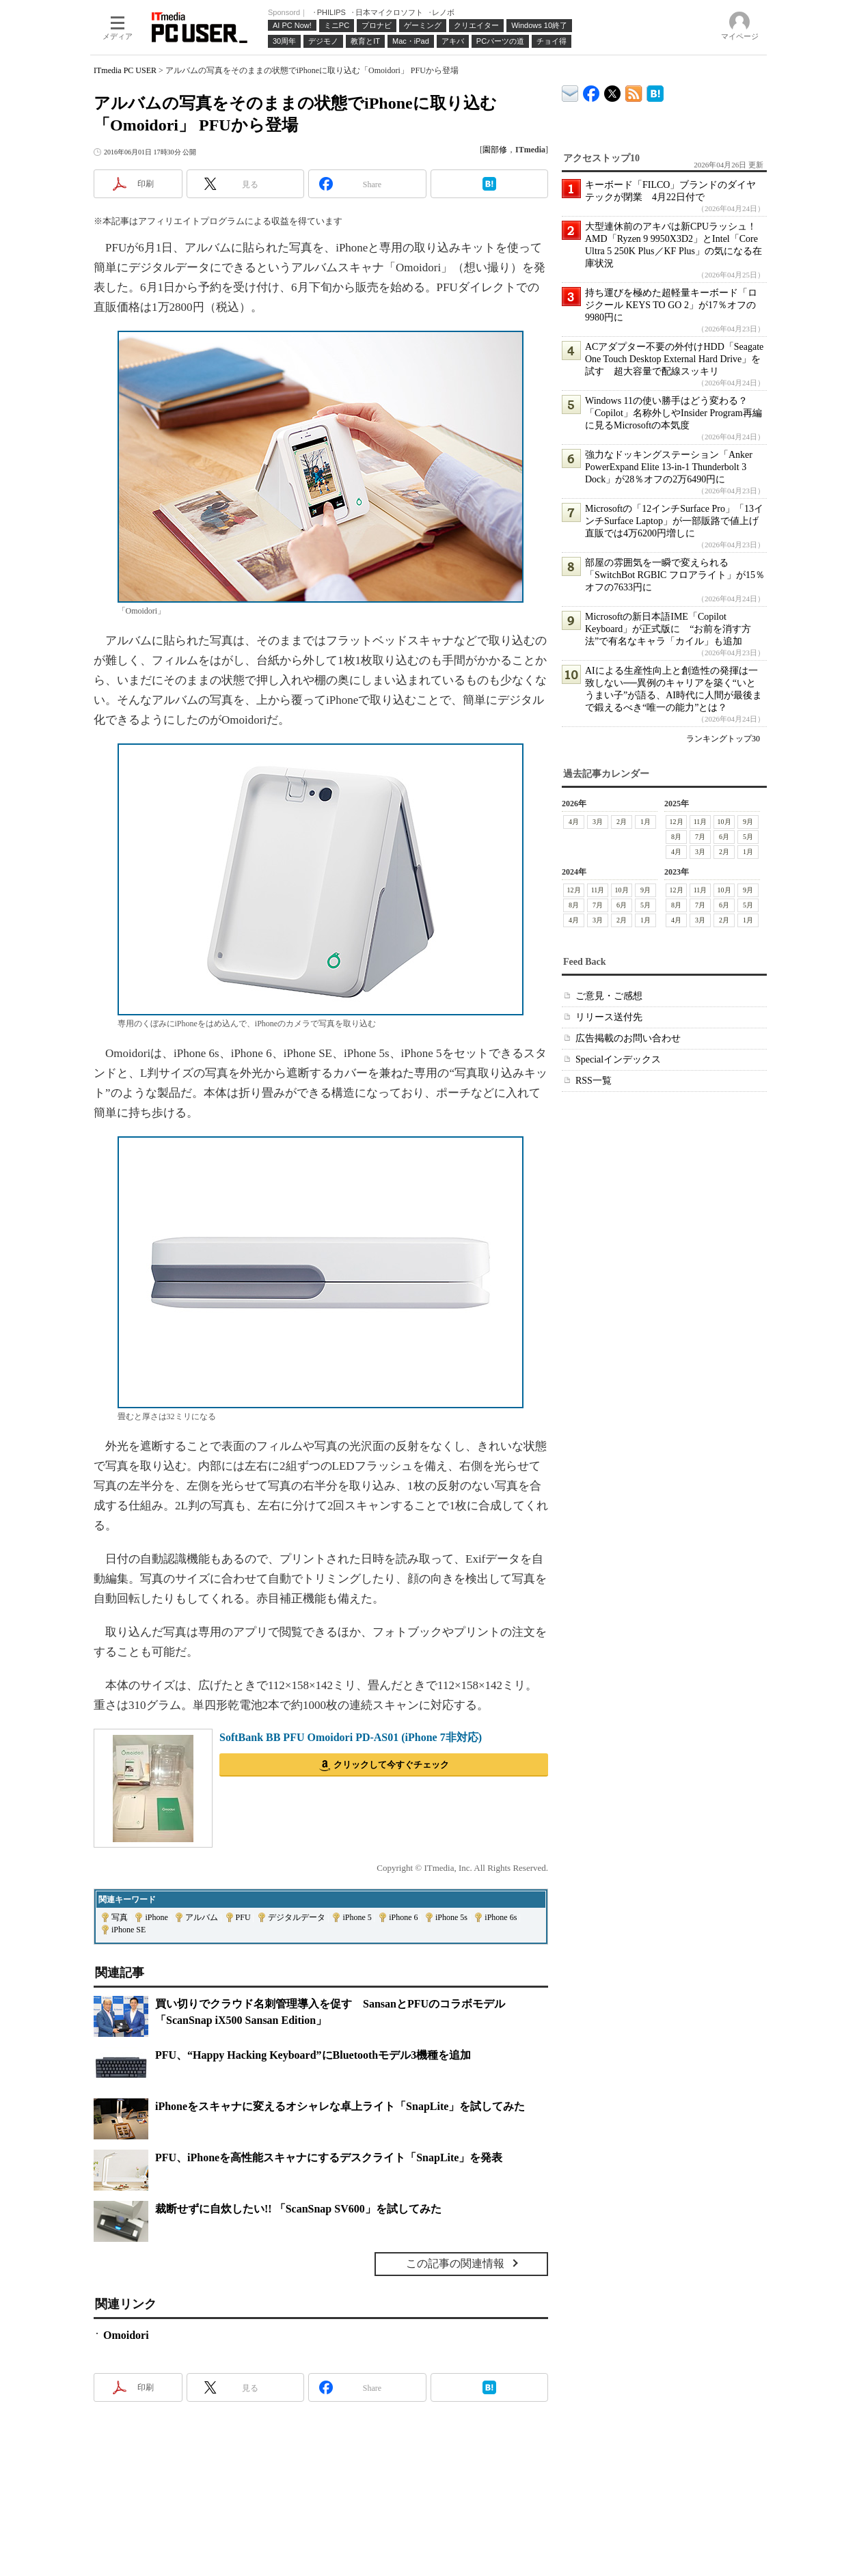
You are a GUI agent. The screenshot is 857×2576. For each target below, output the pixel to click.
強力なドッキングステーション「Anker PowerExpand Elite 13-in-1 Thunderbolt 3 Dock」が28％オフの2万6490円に (668, 467)
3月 (598, 821)
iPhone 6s (501, 1917)
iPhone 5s (451, 1917)
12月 (676, 821)
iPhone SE (128, 1929)
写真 (119, 1917)
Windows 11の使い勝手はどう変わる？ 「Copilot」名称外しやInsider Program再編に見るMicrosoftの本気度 (673, 413)
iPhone (156, 1917)
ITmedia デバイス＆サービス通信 (570, 91)
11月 (700, 821)
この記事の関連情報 (455, 2263)
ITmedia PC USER (125, 70)
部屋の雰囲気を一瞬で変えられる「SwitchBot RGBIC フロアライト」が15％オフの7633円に (675, 575)
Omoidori (126, 2335)
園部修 (494, 149)
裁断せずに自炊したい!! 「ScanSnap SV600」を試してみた (298, 2209)
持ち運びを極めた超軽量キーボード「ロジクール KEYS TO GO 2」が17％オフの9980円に (671, 305)
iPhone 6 (403, 1917)
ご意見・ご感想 (608, 996)
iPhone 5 (356, 1917)
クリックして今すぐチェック (391, 1764)
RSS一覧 (593, 1080)
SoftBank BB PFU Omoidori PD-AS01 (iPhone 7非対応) (350, 1737)
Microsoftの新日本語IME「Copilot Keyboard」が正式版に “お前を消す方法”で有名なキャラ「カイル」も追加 (668, 629)
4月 (574, 821)
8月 (676, 836)
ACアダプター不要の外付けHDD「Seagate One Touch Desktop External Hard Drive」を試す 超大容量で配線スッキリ (674, 359)
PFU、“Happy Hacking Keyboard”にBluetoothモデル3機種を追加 (313, 2055)
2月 (621, 821)
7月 (700, 836)
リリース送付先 (608, 1017)
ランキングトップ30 (723, 738)
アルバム (201, 1917)
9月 (748, 821)
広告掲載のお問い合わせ (628, 1038)
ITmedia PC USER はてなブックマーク (655, 91)
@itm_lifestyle (612, 90)
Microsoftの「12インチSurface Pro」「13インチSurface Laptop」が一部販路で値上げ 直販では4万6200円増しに (676, 521)
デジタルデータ (296, 1917)
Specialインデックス (618, 1059)
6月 (724, 836)
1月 (645, 821)
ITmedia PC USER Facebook (591, 90)
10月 (724, 821)
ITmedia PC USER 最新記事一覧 (633, 91)
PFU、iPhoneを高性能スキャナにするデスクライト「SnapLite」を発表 (328, 2157)
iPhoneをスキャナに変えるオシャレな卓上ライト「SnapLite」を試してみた (340, 2106)
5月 (748, 836)
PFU (243, 1917)
